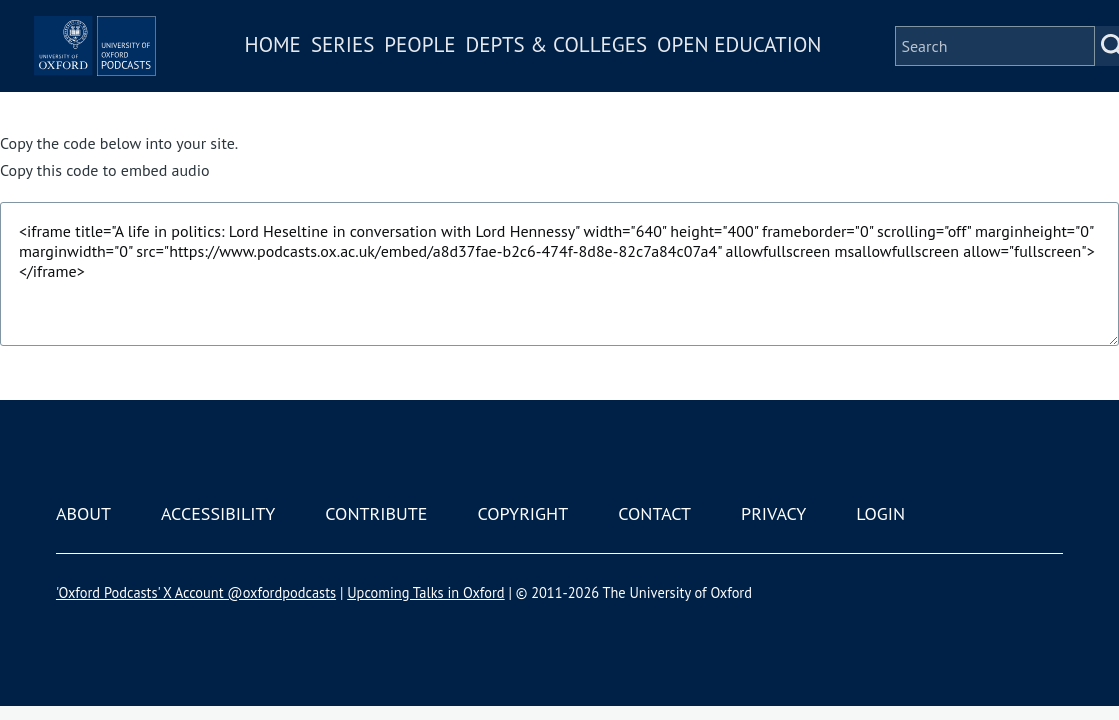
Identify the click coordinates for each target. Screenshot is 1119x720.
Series (405, 58)
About (83, 513)
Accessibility (218, 513)
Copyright (522, 513)
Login (880, 513)
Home (336, 58)
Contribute (376, 513)
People (482, 58)
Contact (654, 513)
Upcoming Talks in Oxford (425, 592)
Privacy (773, 513)
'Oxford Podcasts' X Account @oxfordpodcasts (196, 592)
